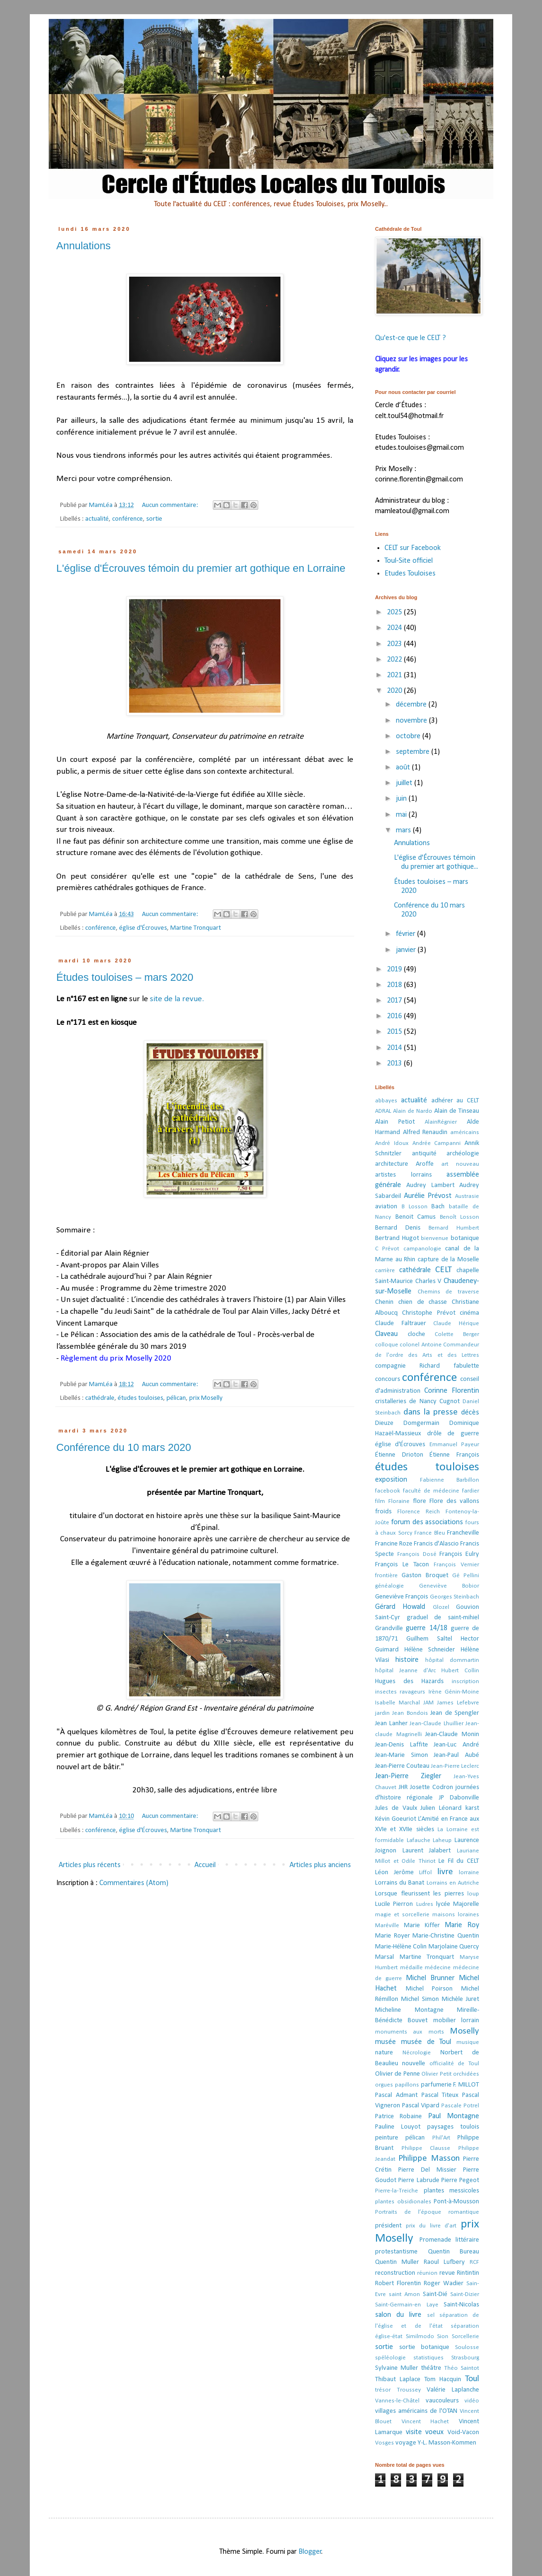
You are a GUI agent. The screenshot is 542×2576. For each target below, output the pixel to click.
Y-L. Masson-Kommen (447, 2442)
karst (472, 1808)
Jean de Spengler (454, 1713)
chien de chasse (422, 1302)
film (380, 1501)
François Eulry (459, 1554)
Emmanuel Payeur (454, 1444)
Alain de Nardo (412, 1111)
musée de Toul (426, 2042)
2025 (395, 612)
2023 (395, 644)
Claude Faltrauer (400, 1323)
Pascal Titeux (440, 2095)
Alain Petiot (395, 1122)
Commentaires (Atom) (133, 1883)
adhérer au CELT (455, 1100)
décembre (412, 704)
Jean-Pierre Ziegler (408, 1776)
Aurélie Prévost (428, 1196)
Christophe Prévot (428, 1313)
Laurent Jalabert (426, 1850)
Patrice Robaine (398, 2116)
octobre (409, 736)
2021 (395, 675)
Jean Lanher (391, 1723)
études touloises (140, 1398)
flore (419, 1501)
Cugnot (449, 1401)
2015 (395, 1032)
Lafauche (418, 1840)
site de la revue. (177, 999)
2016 (395, 1016)
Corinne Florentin (451, 1391)
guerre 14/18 (426, 1628)
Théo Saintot (461, 2368)
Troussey (409, 2390)
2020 (395, 691)
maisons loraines (455, 1915)
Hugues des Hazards (409, 1681)
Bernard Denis (397, 1227)
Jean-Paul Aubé (456, 1755)
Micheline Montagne (409, 2010)
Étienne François (454, 1454)
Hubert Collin (460, 1671)
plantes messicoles (452, 2190)
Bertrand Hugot (397, 1238)
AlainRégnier (441, 1122)
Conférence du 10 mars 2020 (123, 1447)
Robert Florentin (398, 2283)
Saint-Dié (435, 2294)
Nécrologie (416, 2053)
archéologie (462, 1153)
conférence (127, 519)
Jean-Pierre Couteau (402, 1766)
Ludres (424, 1904)
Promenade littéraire (450, 2240)
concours (387, 1379)
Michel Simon (420, 1999)
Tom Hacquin (442, 2379)
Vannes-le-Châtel (397, 2401)
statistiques (428, 2358)
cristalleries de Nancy (406, 1401)
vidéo (471, 2401)
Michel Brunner (430, 1978)
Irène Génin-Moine (453, 1692)
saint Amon (404, 2294)
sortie (154, 519)
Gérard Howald (400, 1607)
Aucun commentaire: (171, 505)
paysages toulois (453, 2127)
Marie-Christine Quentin (445, 1935)
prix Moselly (206, 1398)
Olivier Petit (436, 2074)
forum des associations (427, 1522)
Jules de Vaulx (396, 1808)
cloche (416, 1334)
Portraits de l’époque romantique (427, 2212)
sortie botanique (424, 2347)
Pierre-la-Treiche (396, 2191)
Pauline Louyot (397, 2127)
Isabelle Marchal (397, 1703)
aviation (386, 1206)
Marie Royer (392, 1935)
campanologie (422, 1249)
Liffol (425, 1872)
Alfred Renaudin (425, 1132)
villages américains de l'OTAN (416, 2411)
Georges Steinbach (454, 1597)
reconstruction (395, 2273)
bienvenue (434, 1238)
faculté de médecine (431, 1491)
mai (402, 815)
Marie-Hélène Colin (401, 1946)
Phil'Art (441, 2138)
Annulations (83, 246)
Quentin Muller (397, 2262)
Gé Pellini (465, 1575)
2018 (395, 985)
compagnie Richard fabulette (427, 1366)
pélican (176, 1398)
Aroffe (425, 1164)
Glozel (441, 1607)
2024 (395, 628)
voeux (434, 2432)
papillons (407, 2085)
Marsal (384, 1957)
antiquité (424, 1153)
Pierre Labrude (418, 2180)
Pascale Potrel (460, 2106)
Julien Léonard (441, 1808)
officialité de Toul (454, 2064)
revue (447, 2273)
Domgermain (421, 1423)
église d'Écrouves (143, 928)
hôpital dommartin (452, 1660)
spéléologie (390, 2358)
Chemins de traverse (448, 1292)
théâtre (431, 2368)
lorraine (469, 1872)
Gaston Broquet (425, 1575)
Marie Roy (462, 1925)
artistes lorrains (403, 1175)
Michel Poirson (429, 1988)
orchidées (466, 2074)
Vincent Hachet (425, 2422)
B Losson (415, 1207)
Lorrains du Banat (399, 1882)
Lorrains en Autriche (453, 1883)
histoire (407, 1660)
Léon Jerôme (394, 1872)
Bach (438, 1206)
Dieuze (384, 1423)
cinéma (469, 1313)
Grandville (389, 1628)
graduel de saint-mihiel (443, 1617)
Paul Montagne (453, 2116)
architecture (391, 1164)
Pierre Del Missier (427, 2170)
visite (414, 2432)
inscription (465, 1681)
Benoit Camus (415, 1217)
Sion (442, 2336)
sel (431, 2315)
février (406, 934)
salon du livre (398, 2315)
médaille (411, 1968)
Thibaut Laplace (397, 2379)
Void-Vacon (463, 2432)
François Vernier (456, 1565)
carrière (385, 1270)
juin (402, 799)
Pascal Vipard (420, 2105)
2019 (395, 969)
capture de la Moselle (448, 1259)
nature (384, 2052)
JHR (403, 1787)
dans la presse (430, 1412)
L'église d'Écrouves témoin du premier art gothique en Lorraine (200, 568)
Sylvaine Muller (396, 2368)
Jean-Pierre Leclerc (455, 1766)
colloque (386, 1345)
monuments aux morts (409, 2032)
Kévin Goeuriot (395, 1819)
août (404, 767)
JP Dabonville (459, 1797)
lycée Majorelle (457, 1904)
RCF (474, 2262)
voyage (405, 2442)
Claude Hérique (456, 1323)
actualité (97, 519)
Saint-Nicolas (461, 2304)
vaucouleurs (442, 2400)
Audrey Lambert (430, 1185)
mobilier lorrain (456, 2020)
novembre (412, 721)
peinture (386, 2137)
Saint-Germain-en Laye (406, 2305)
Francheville (463, 1533)
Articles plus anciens (320, 1865)
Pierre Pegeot (460, 2180)
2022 (395, 660)
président (388, 2225)
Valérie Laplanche (453, 2389)
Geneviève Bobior (449, 1586)
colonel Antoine (420, 1345)
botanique (465, 1238)
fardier (470, 1491)
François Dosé (417, 1554)
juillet (405, 783)
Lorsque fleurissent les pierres (419, 1893)
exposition (391, 1480)
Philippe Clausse (426, 2148)
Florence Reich (418, 1512)
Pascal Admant (396, 2095)
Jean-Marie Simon (401, 1755)
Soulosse (467, 2347)
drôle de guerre (453, 1433)
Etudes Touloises (410, 573)
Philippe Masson (428, 2158)
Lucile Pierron (394, 1904)
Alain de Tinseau (456, 1111)
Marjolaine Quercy (453, 1946)
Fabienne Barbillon (449, 1480)
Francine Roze (393, 1543)
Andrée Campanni (436, 1143)
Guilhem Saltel (429, 1638)
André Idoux (392, 1143)
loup (473, 1894)
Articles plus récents (90, 1865)
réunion (427, 2273)
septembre (413, 752)
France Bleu (429, 1533)
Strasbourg (465, 2358)
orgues (384, 2085)
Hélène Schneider (429, 1649)
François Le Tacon (402, 1564)
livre (445, 1872)
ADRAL (383, 1111)
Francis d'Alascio (436, 1543)
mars (404, 830)
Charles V (428, 1281)
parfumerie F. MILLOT (450, 2084)
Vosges (384, 2443)
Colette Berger (457, 1334)
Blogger (310, 2552)
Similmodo (420, 2336)
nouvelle (413, 2063)
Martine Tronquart (195, 928)
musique (467, 2042)
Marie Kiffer (422, 1925)
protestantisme (396, 2251)
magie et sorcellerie (402, 1915)
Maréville (387, 1925)
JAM (428, 1703)
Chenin (384, 1302)
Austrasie (467, 1196)
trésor (383, 2390)
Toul (472, 2379)
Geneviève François (401, 1596)
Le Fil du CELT (458, 1861)
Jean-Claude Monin (452, 1734)
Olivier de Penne (397, 2074)
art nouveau (460, 1164)
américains (464, 1132)
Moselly (464, 2031)
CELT (443, 1270)
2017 (395, 1000)
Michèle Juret (460, 1999)
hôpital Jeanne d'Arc (405, 1671)
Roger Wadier (443, 2283)
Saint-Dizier (464, 2294)
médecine (438, 1968)
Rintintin (468, 2273)
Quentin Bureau (454, 2251)
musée (385, 2042)
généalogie (389, 1586)
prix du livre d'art (431, 2226)
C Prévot (387, 1249)
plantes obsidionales (403, 2202)
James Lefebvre (458, 1703)
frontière (386, 1575)
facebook (387, 1491)
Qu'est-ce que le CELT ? (410, 338)
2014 (395, 1048)
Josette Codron (431, 1787)
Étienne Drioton (399, 1454)
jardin (382, 1713)
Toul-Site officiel (409, 561)
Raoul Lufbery (444, 2262)
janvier (407, 950)
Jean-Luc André (456, 1744)
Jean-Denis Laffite (401, 1744)
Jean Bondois (410, 1713)
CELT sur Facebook (413, 548)
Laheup (442, 1840)
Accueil (205, 1865)
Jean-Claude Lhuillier (436, 1723)
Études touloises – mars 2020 (124, 977)
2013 (395, 1063)
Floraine (399, 1501)
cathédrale (99, 1398)
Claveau (386, 1334)
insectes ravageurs (400, 1692)
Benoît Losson (460, 1217)
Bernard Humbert (453, 1228)
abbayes (386, 1101)
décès (470, 1412)
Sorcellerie (465, 2336)
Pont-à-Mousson (456, 2201)
